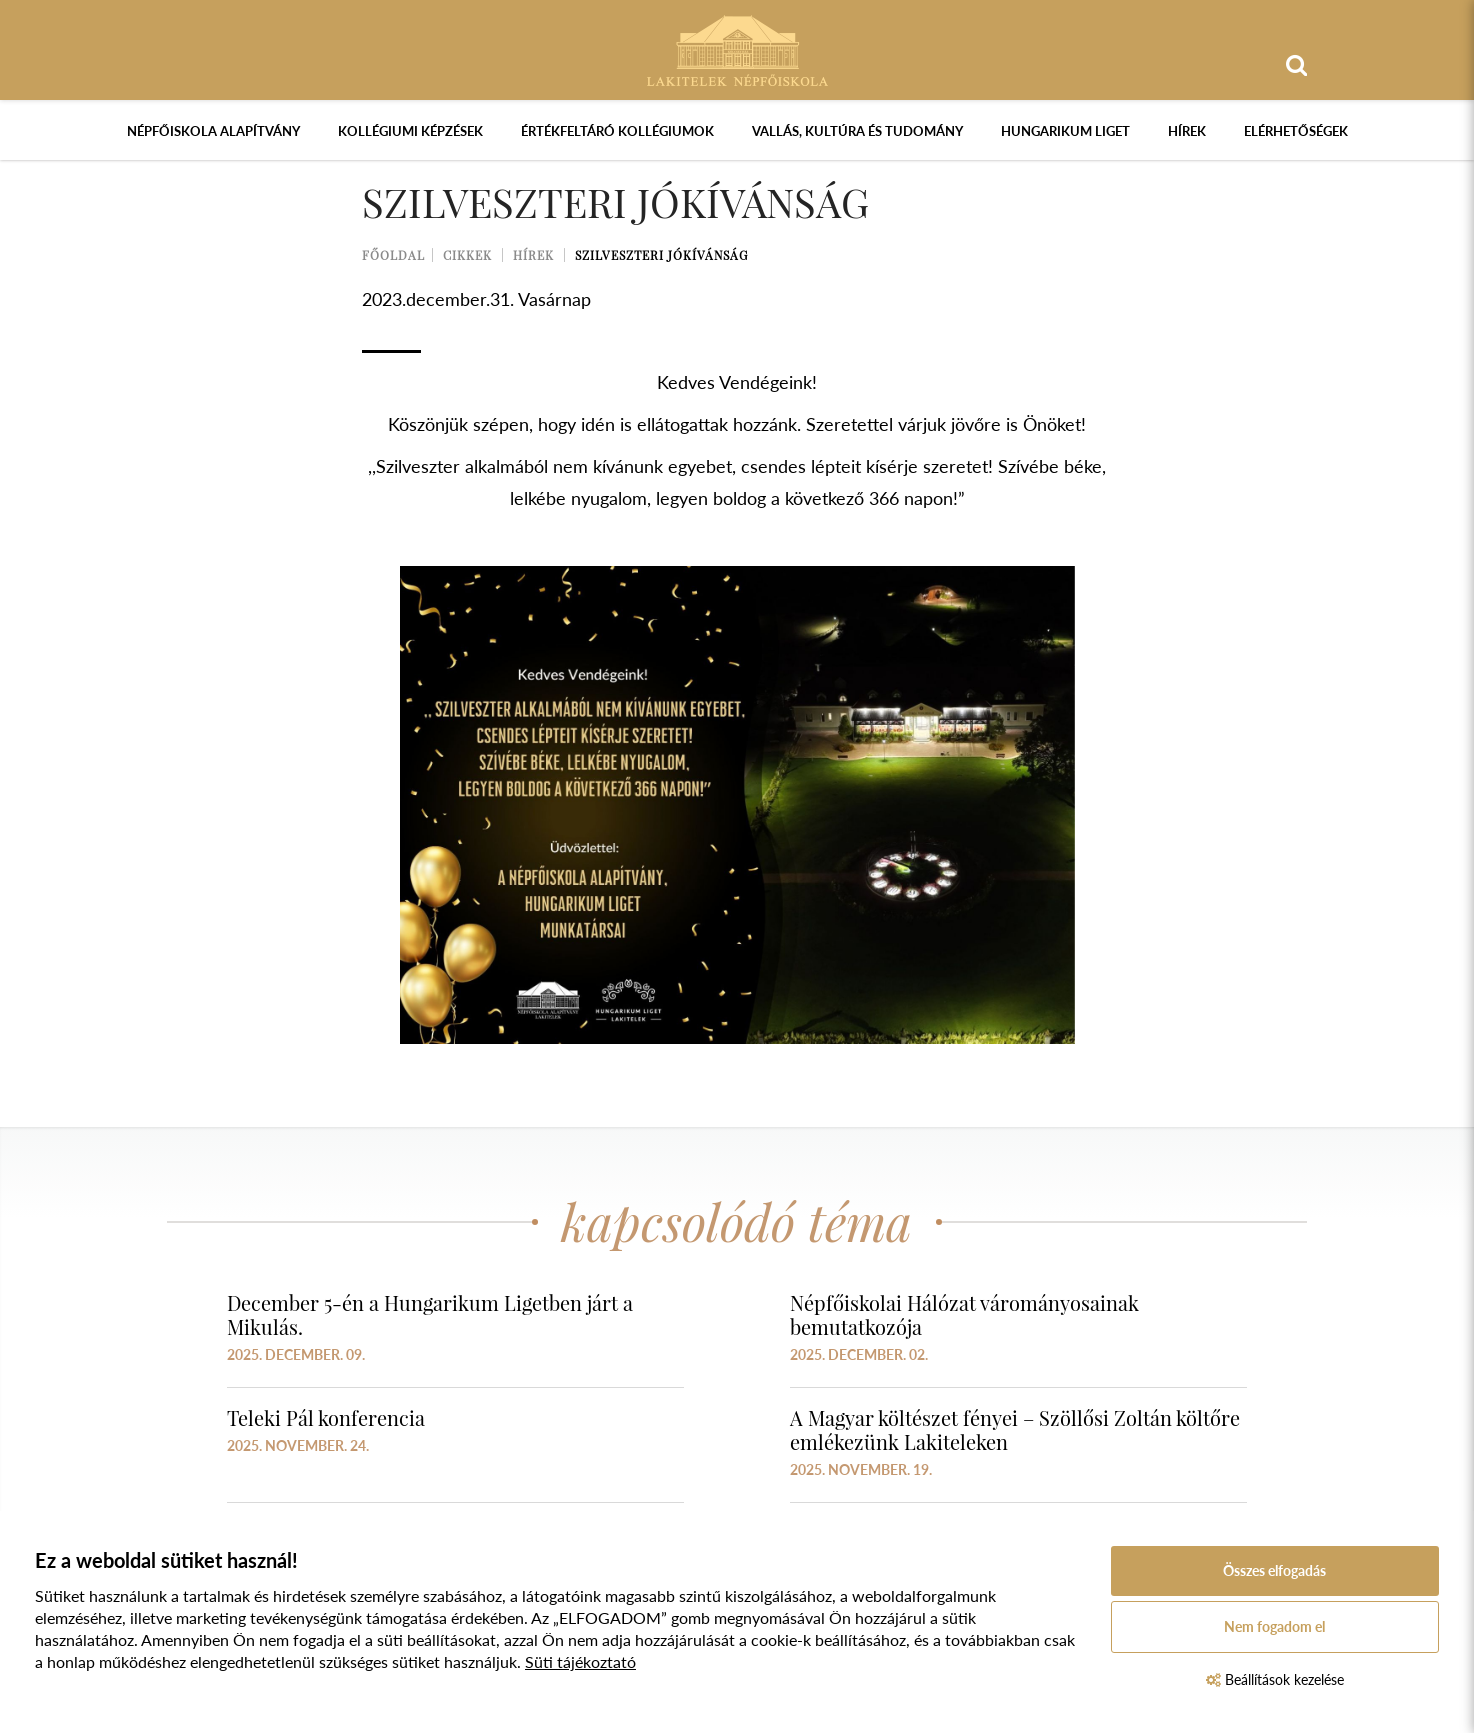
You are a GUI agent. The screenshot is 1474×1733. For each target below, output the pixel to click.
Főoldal (393, 255)
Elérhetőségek (1296, 131)
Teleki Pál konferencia (326, 1417)
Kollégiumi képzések (410, 131)
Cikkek (467, 255)
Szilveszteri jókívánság (661, 255)
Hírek (1187, 131)
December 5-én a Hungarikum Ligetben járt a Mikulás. (430, 1314)
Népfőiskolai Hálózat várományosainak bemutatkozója (964, 1314)
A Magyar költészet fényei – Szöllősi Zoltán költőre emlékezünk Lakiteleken (1015, 1429)
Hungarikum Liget (1065, 131)
